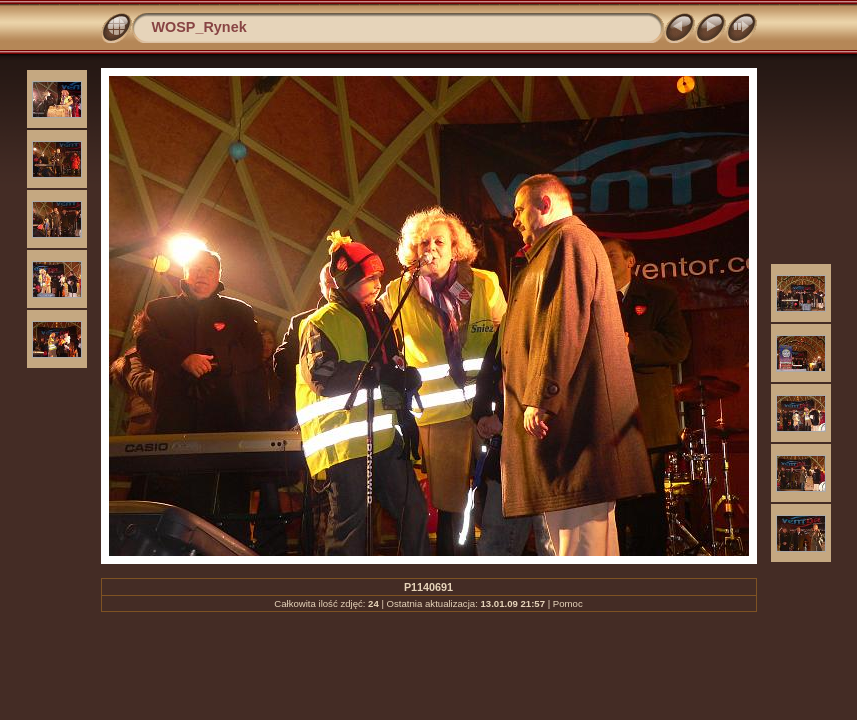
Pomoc (568, 603)
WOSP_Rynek (199, 27)
